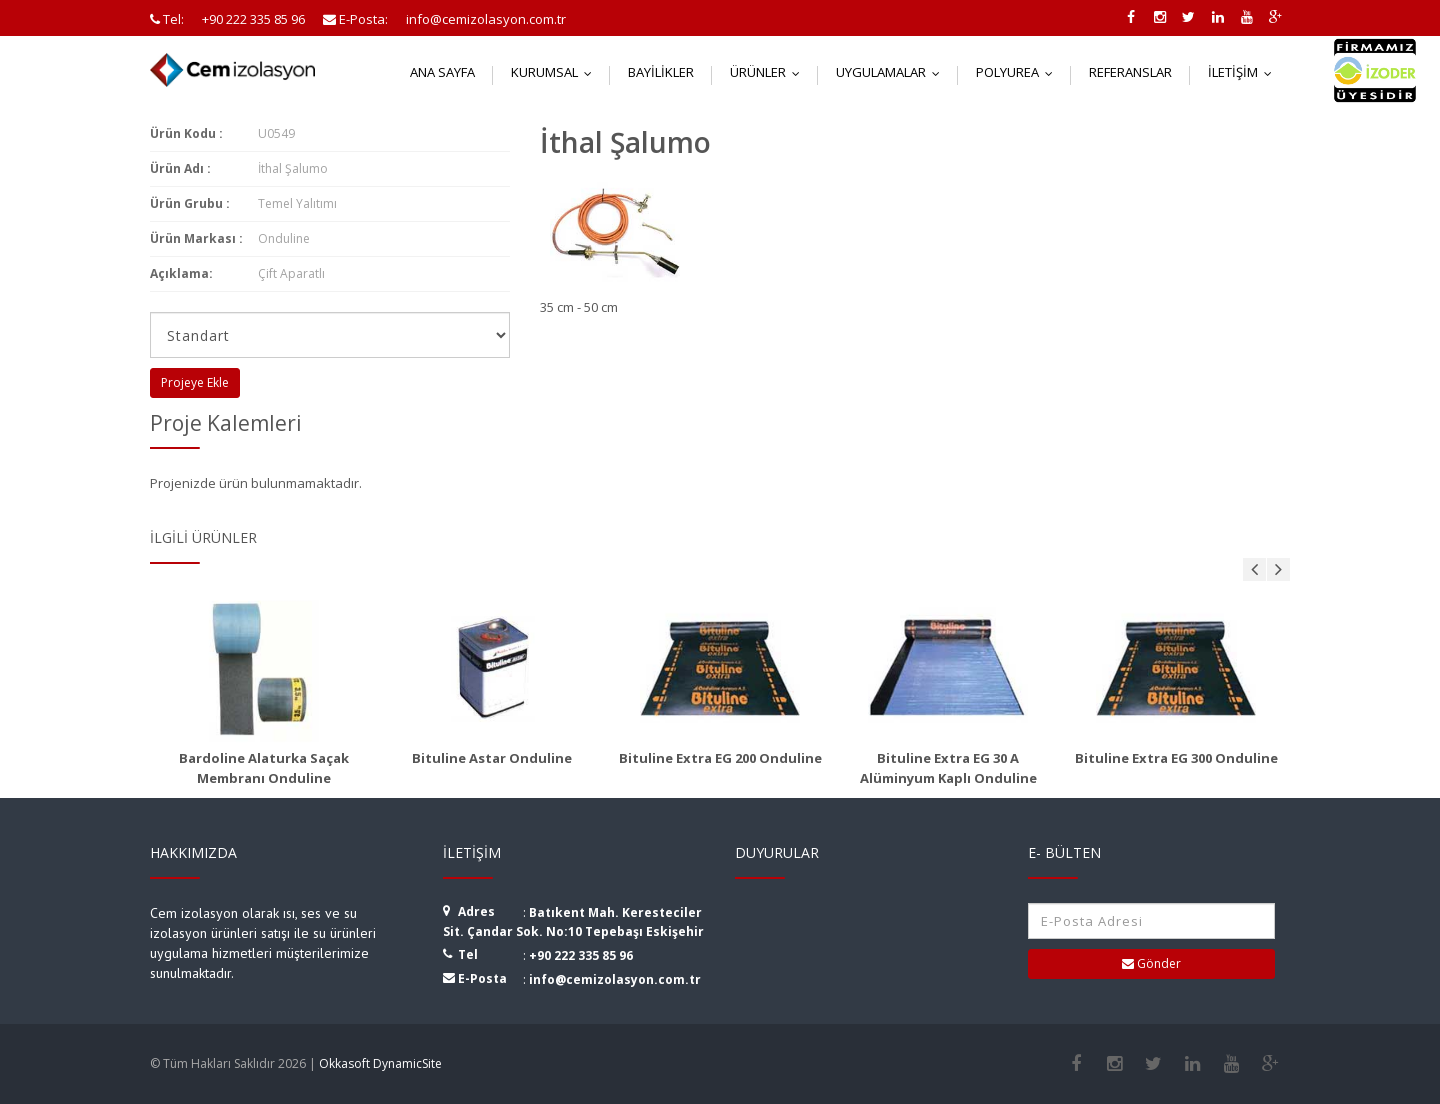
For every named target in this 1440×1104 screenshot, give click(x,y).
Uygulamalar (892, 72)
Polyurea (1019, 72)
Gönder (1151, 963)
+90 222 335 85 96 (581, 955)
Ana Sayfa (442, 72)
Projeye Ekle (195, 382)
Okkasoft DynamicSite (380, 1063)
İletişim (1244, 72)
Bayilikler (661, 72)
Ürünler (769, 72)
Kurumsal (556, 72)
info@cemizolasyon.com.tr (615, 979)
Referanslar (1130, 72)
